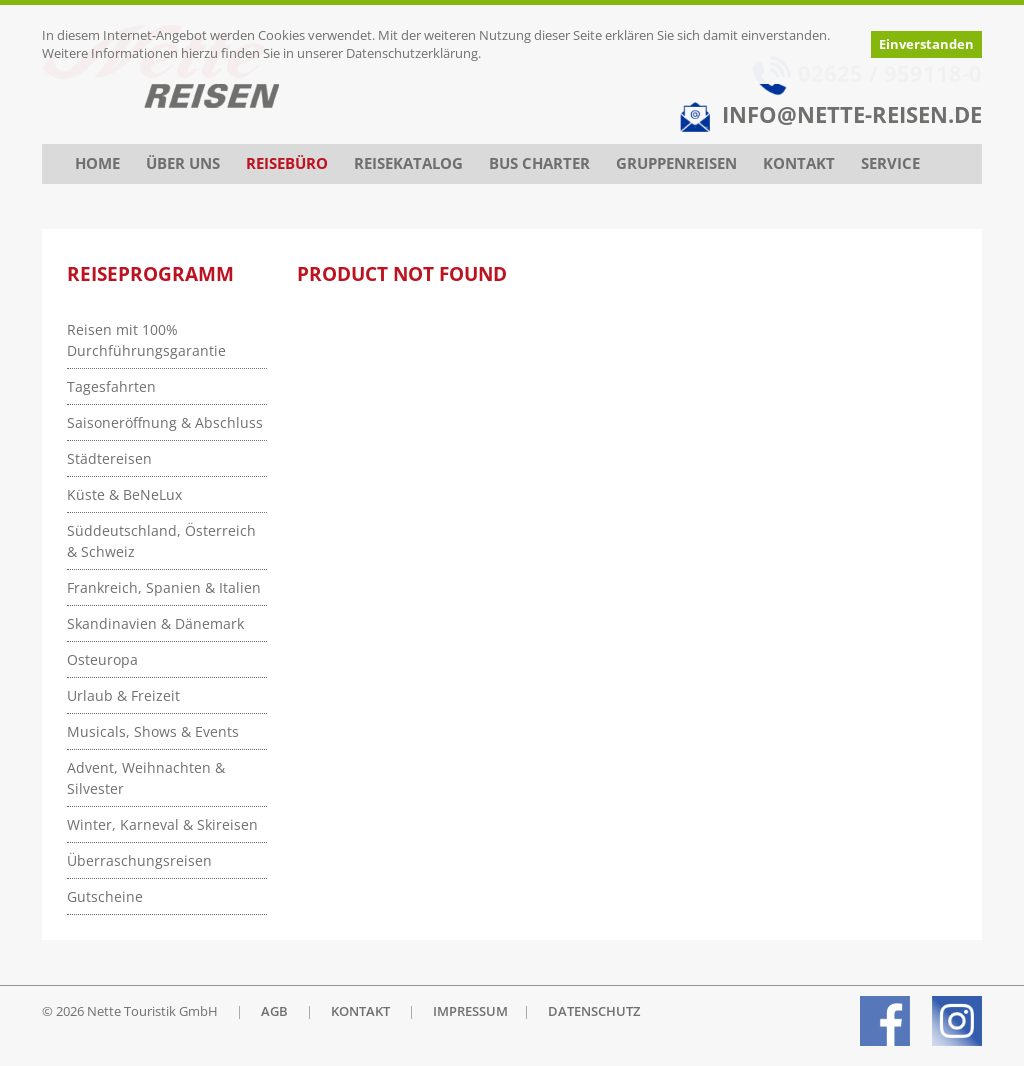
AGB (274, 1011)
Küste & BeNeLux (124, 494)
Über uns (183, 163)
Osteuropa (102, 659)
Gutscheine (105, 896)
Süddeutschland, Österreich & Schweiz (161, 541)
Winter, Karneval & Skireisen (162, 824)
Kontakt (799, 163)
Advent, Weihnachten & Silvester (146, 778)
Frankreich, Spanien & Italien (164, 587)
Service (890, 163)
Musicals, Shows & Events (153, 731)
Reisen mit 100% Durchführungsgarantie (146, 340)
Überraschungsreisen (139, 860)
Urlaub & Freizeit (123, 695)
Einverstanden (926, 44)
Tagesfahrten (111, 386)
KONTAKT (360, 1011)
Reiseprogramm (150, 274)
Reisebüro (287, 163)
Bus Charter (539, 163)
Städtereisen (109, 458)
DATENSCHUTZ (594, 1011)
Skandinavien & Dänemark (155, 623)
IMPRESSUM (470, 1011)
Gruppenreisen (676, 163)
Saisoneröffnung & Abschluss (165, 422)
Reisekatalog (408, 163)
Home (97, 163)
